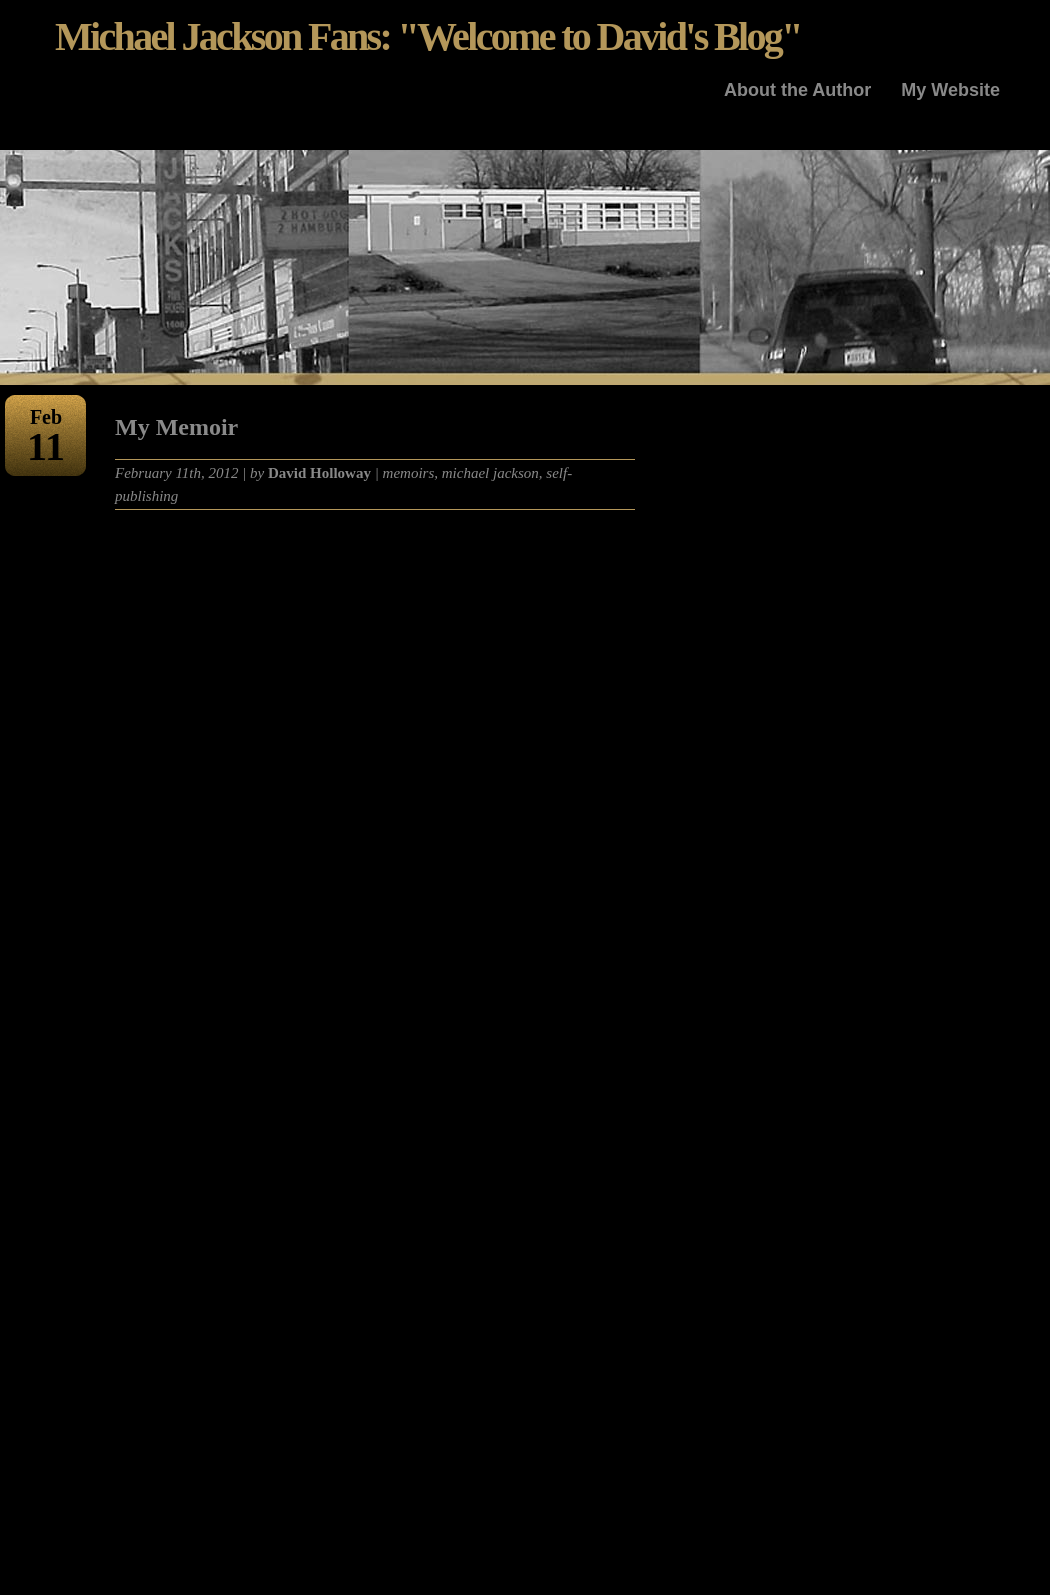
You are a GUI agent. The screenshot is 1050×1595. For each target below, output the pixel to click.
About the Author (797, 90)
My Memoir (176, 427)
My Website (950, 90)
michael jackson (490, 473)
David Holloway (319, 473)
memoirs (409, 473)
